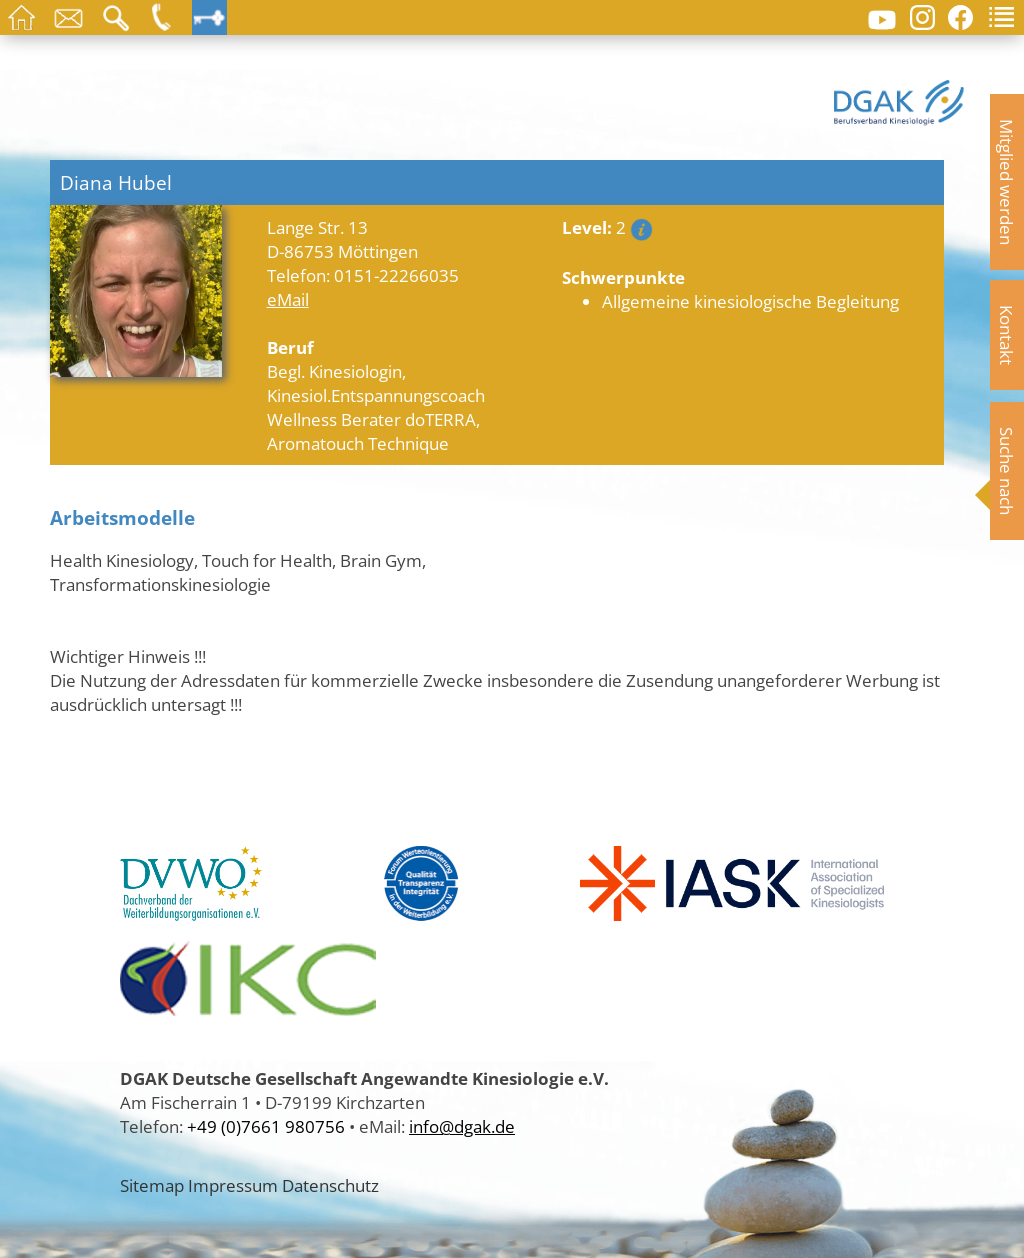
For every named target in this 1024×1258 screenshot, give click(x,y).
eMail (288, 299)
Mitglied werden (1007, 182)
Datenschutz (330, 1185)
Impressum (233, 1185)
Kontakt (1007, 335)
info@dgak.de (462, 1126)
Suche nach (1007, 471)
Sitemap (152, 1185)
